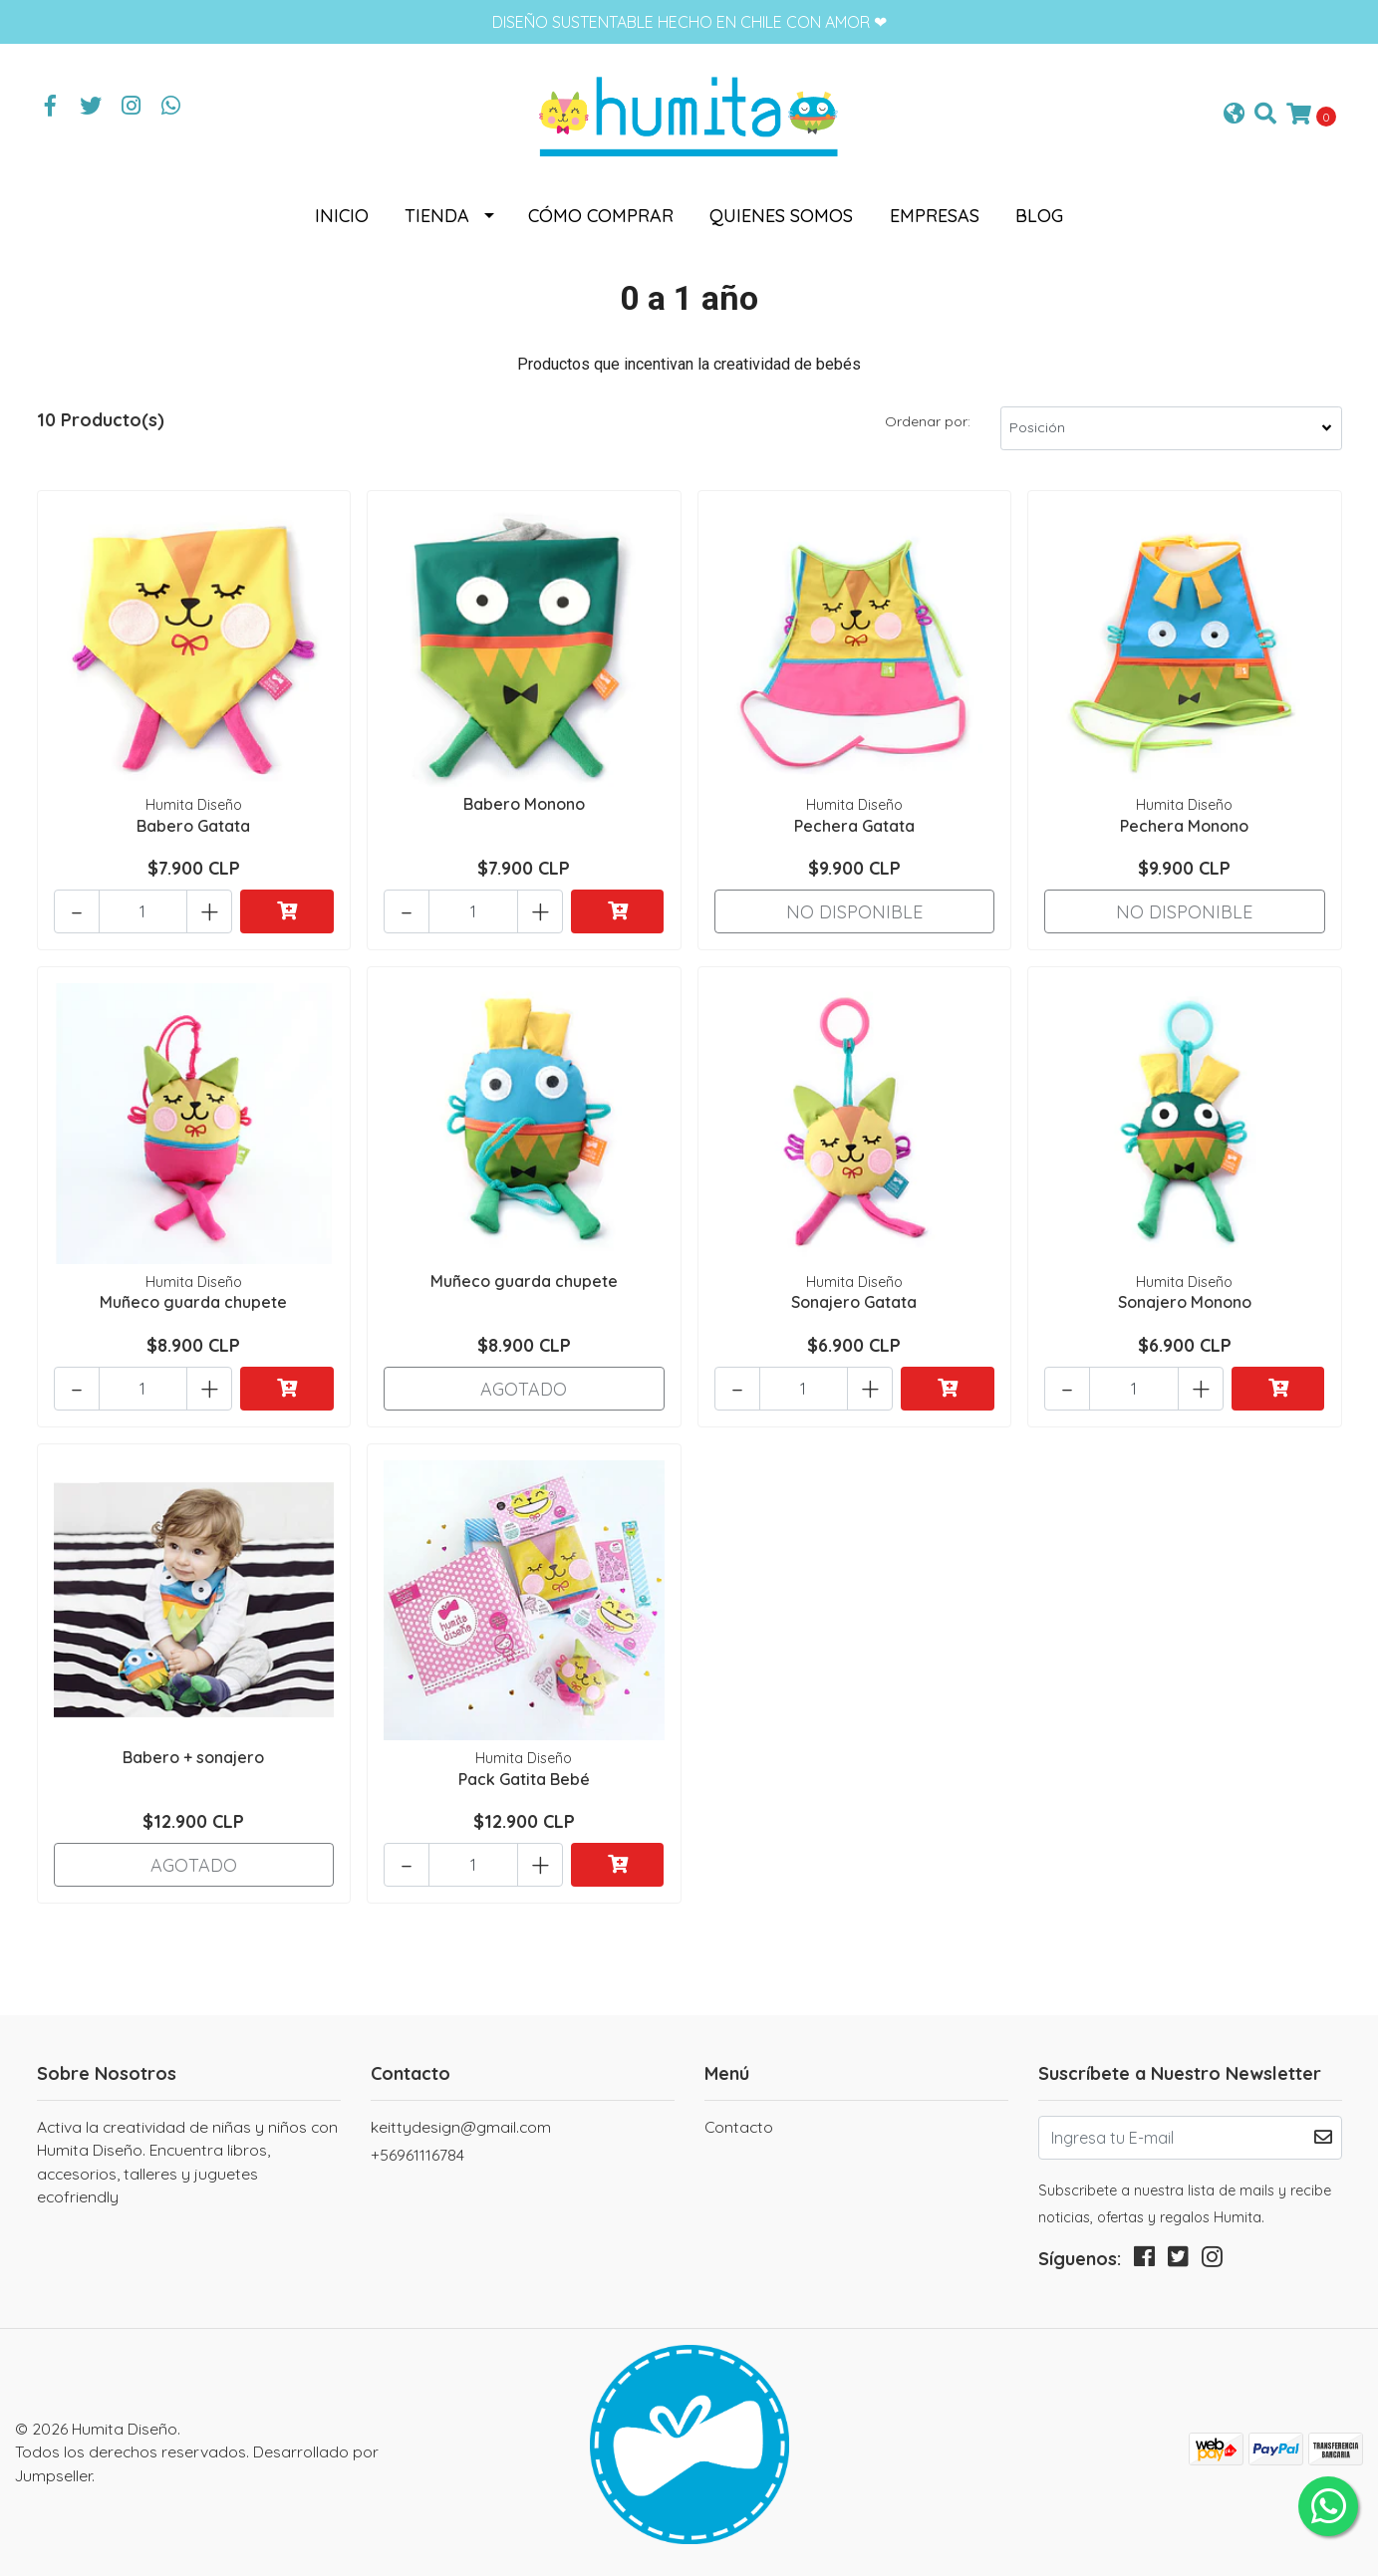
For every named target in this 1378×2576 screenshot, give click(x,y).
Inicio (342, 215)
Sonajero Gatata (854, 1302)
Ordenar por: (927, 421)
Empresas (934, 215)
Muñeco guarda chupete (193, 1302)
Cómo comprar (601, 215)
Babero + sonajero (193, 1757)
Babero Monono (524, 804)
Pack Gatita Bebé (524, 1779)
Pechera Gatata (854, 826)
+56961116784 (417, 2155)
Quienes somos (781, 215)
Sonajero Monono (1184, 1302)
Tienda (437, 215)
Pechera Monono (1184, 826)
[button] (1234, 115)
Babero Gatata (193, 826)
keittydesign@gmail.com (461, 2127)
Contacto (738, 2127)
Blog (1039, 215)
